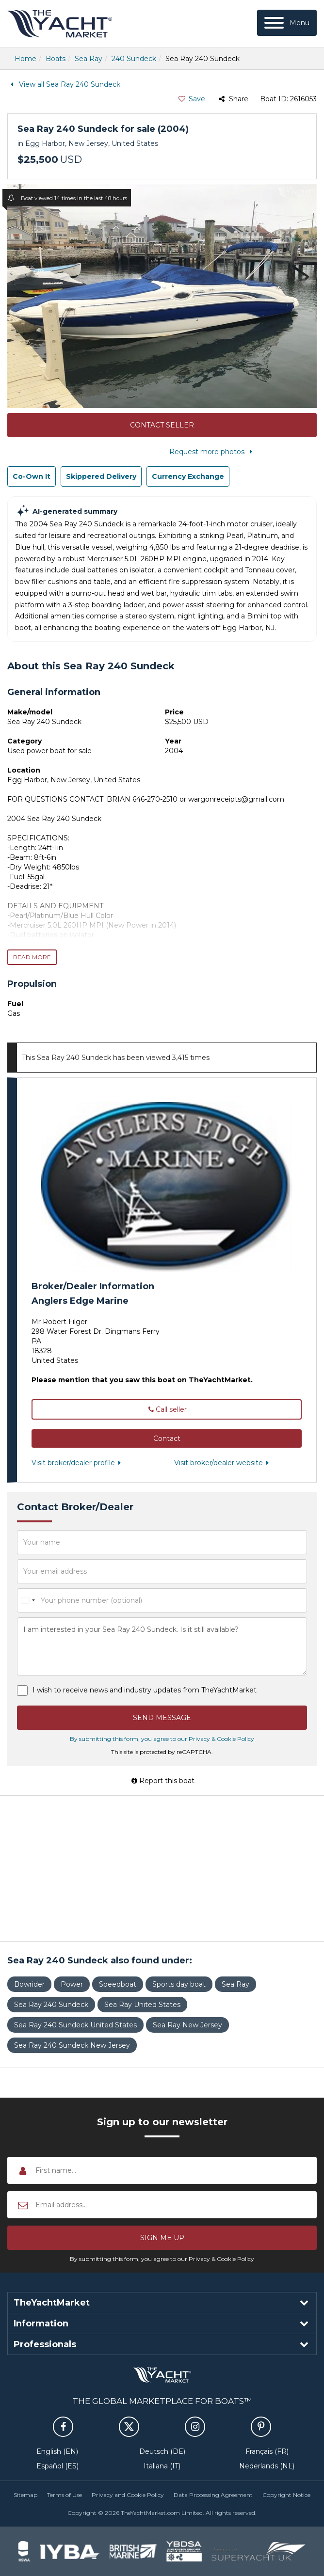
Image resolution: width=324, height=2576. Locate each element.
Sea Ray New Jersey (187, 2025)
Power (72, 1984)
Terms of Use (64, 2494)
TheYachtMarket (59, 24)
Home (25, 58)
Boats (55, 58)
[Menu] (287, 23)
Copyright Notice (286, 2494)
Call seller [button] (166, 1409)
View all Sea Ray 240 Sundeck (63, 84)
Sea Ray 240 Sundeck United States (75, 2025)
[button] (167, 1438)
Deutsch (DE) (162, 2451)
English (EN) (57, 2451)
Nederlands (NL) (266, 2466)
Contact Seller (162, 425)
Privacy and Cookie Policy (128, 2494)
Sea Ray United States (142, 2004)
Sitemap (25, 2494)
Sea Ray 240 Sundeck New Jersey (72, 2045)
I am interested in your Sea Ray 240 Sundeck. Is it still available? (162, 1646)
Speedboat (117, 1984)
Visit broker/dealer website (223, 1462)
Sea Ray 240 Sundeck (51, 2004)
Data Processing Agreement (213, 2494)
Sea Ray (88, 58)
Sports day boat (179, 1984)
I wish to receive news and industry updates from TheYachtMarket (144, 1690)
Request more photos (212, 451)
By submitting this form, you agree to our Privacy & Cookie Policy (162, 1738)
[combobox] (27, 1600)
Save (191, 99)
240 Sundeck (134, 58)
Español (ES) (57, 2466)
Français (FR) (267, 2451)
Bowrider (29, 1984)
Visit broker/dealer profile (78, 1462)
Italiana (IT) (162, 2466)
